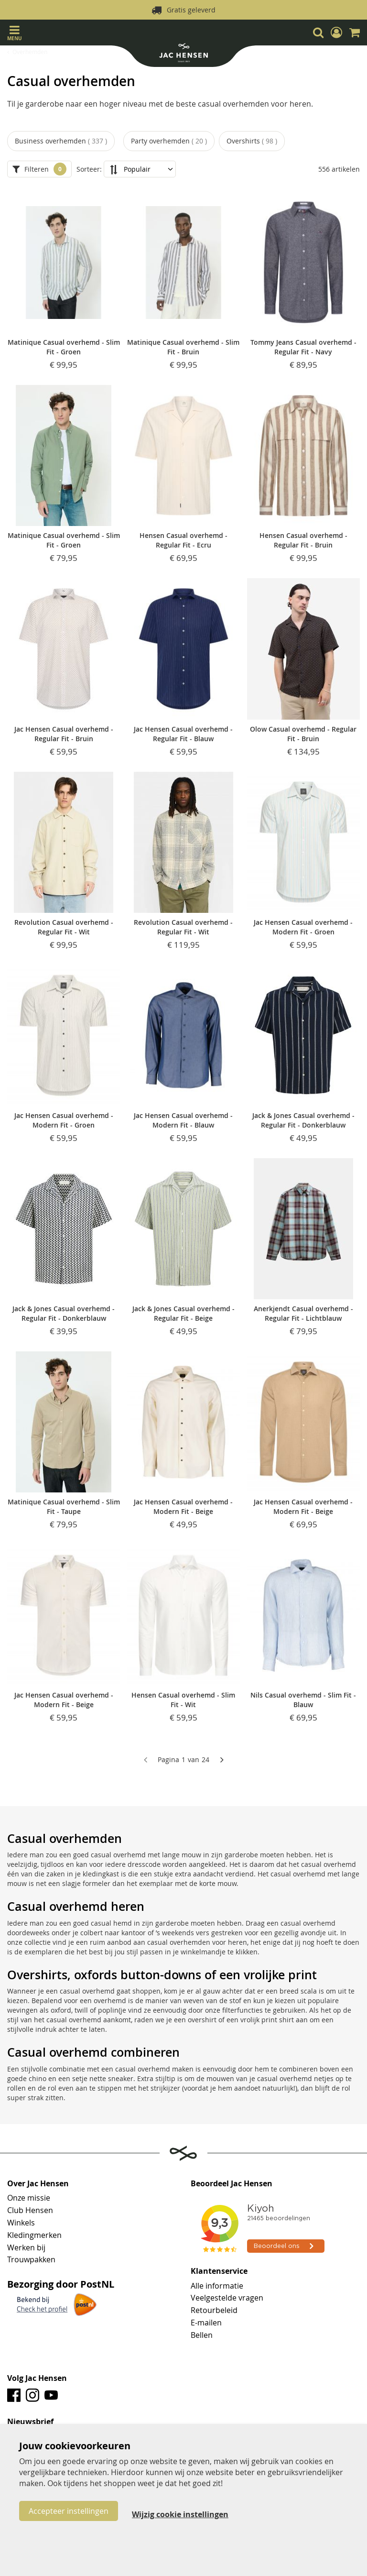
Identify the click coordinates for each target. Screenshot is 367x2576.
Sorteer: (89, 169)
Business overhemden (61, 140)
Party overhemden (169, 140)
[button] (336, 32)
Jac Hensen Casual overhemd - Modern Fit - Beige (183, 1506)
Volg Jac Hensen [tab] (37, 2378)
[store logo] (183, 54)
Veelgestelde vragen (227, 2297)
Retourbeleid (214, 2310)
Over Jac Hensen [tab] (38, 2184)
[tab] (183, 2422)
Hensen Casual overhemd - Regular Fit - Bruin (303, 540)
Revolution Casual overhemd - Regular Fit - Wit (63, 927)
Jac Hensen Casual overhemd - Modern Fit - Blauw (183, 1120)
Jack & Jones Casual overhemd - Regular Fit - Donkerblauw (303, 1120)
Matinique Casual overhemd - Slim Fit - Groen (64, 347)
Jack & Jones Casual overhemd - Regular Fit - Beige (183, 1313)
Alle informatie (217, 2285)
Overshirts (252, 140)
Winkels (21, 2222)
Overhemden (29, 51)
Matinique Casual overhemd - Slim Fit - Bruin (183, 347)
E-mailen (206, 2322)
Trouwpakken (31, 2259)
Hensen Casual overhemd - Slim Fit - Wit (183, 1699)
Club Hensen (30, 2210)
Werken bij (26, 2247)
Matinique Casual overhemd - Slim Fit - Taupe (64, 1506)
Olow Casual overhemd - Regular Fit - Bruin (303, 733)
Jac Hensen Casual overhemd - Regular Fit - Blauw (183, 733)
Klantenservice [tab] (219, 2271)
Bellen (202, 2335)
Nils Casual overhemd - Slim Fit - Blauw (303, 1699)
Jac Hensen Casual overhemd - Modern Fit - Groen (303, 927)
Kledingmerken (34, 2235)
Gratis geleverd (191, 9)
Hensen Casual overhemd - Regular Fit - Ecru (183, 540)
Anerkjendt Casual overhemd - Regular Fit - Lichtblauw (303, 1313)
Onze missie (28, 2197)
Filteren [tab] (36, 169)
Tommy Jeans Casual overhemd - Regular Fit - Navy (303, 347)
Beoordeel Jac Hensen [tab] (231, 2184)
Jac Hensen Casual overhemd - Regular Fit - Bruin (63, 733)
